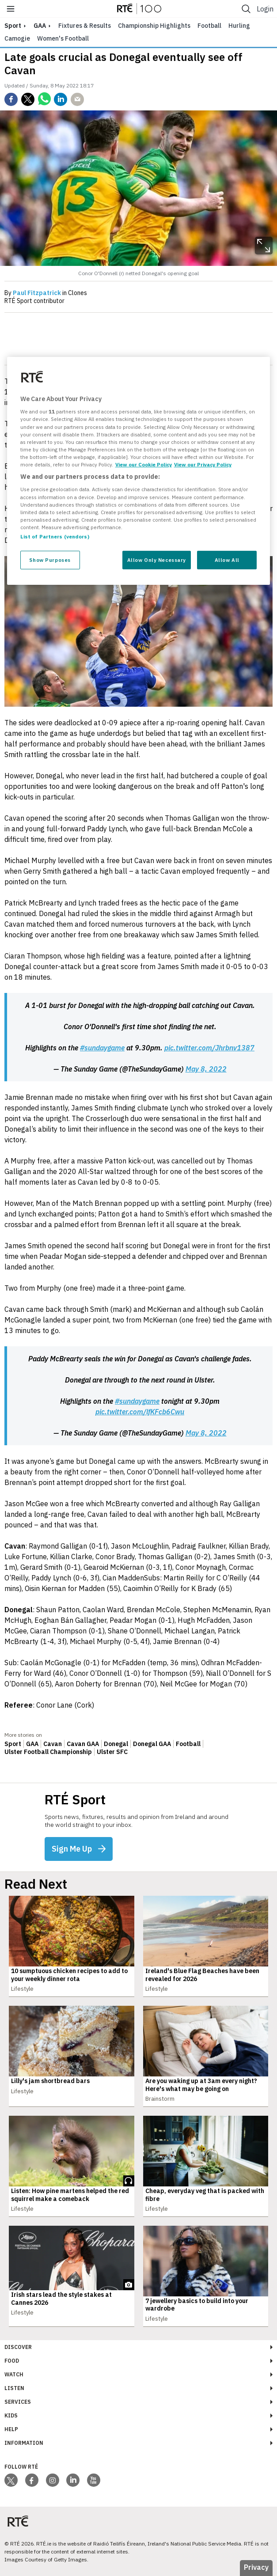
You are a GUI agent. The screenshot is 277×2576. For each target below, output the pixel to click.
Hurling (239, 26)
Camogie (17, 38)
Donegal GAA (152, 1744)
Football (209, 26)
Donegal (116, 1744)
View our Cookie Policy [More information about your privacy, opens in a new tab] (143, 464)
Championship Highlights (154, 26)
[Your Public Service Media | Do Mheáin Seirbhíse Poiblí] (17, 2521)
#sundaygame (102, 1047)
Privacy (256, 2567)
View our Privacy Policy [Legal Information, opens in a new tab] (202, 464)
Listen (14, 2388)
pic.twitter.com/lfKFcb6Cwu (139, 1411)
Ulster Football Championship (48, 1752)
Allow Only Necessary (156, 560)
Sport (12, 1744)
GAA (40, 26)
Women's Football (63, 38)
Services (17, 2401)
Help (11, 2429)
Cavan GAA (83, 1744)
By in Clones (45, 293)
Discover (18, 2347)
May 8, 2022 (206, 1068)
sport (12, 26)
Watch (13, 2374)
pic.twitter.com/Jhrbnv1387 (209, 1047)
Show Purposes (49, 560)
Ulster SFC (112, 1752)
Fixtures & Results (84, 26)
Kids (11, 2415)
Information (23, 2443)
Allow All (227, 560)
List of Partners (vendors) (54, 536)
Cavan (52, 1744)
